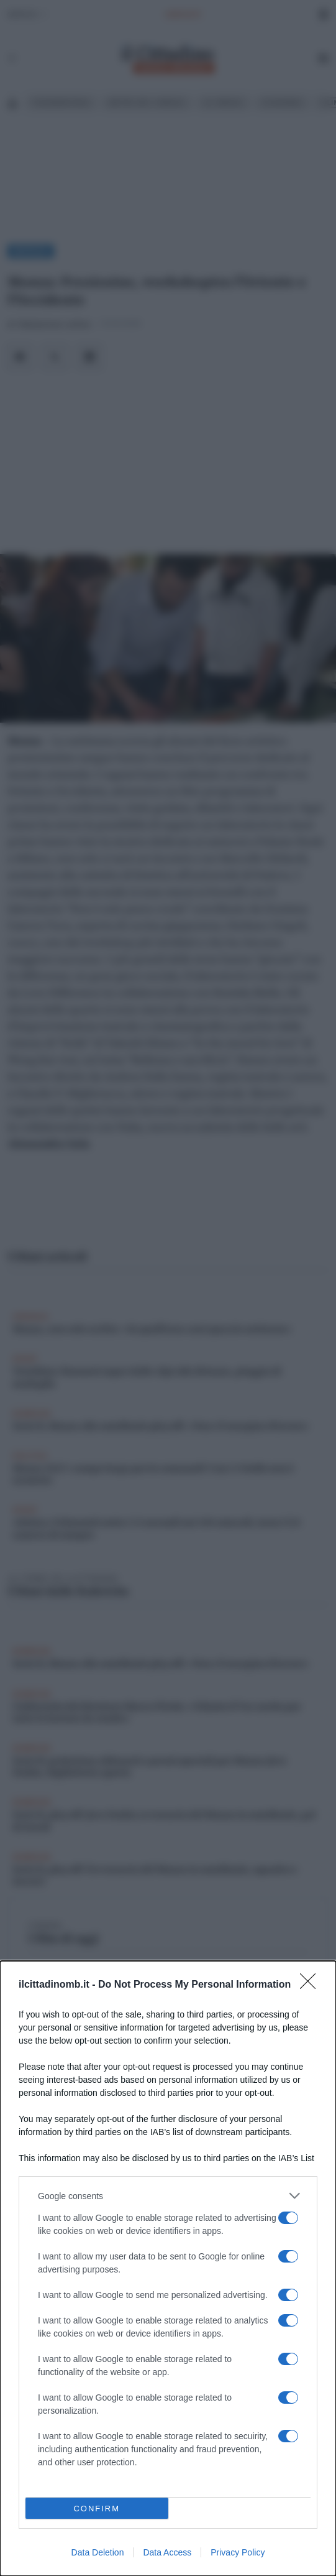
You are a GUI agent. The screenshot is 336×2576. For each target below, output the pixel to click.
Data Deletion (97, 2552)
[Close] (312, 1985)
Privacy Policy (238, 2552)
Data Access (167, 2552)
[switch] (288, 2218)
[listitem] (168, 2195)
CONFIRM (96, 2508)
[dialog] (168, 2268)
